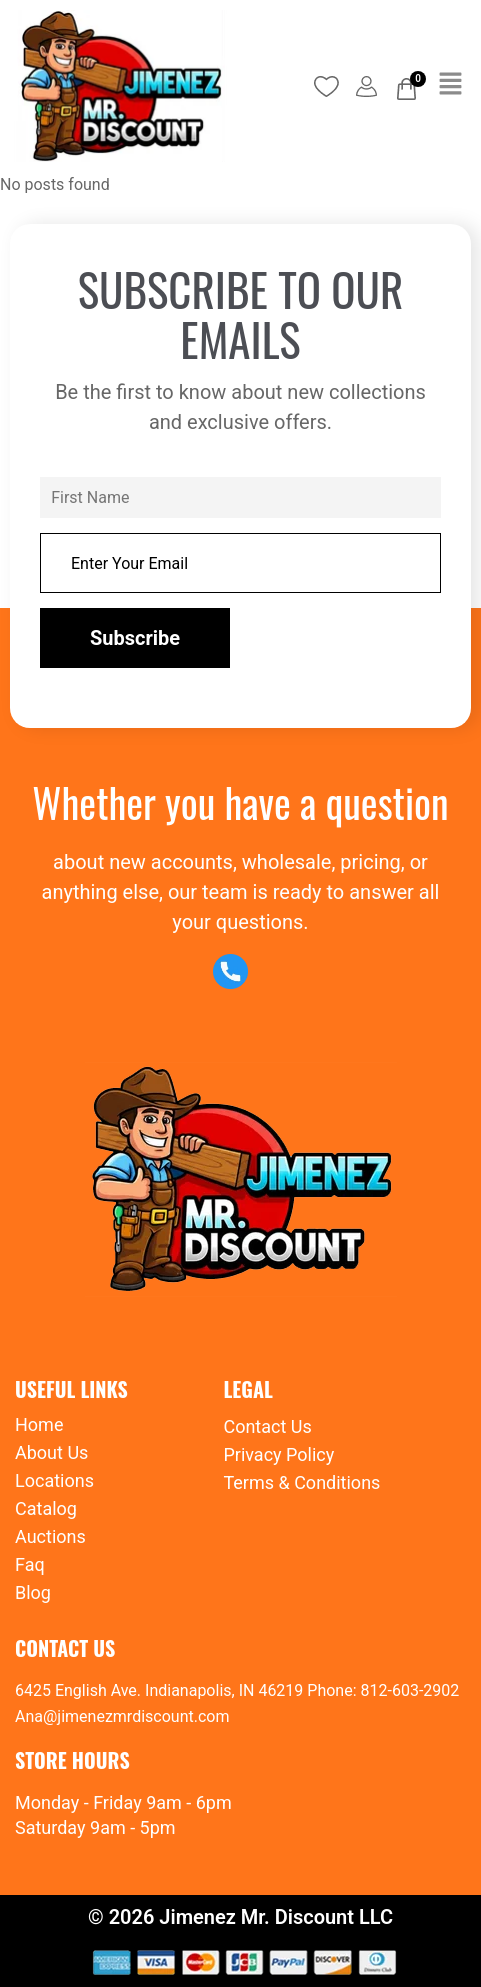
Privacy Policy (278, 1454)
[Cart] (406, 89)
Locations (54, 1480)
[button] (451, 86)
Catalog (46, 1508)
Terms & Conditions (301, 1482)
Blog (33, 1592)
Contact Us (267, 1426)
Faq (30, 1564)
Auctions (50, 1536)
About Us (51, 1452)
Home (39, 1424)
